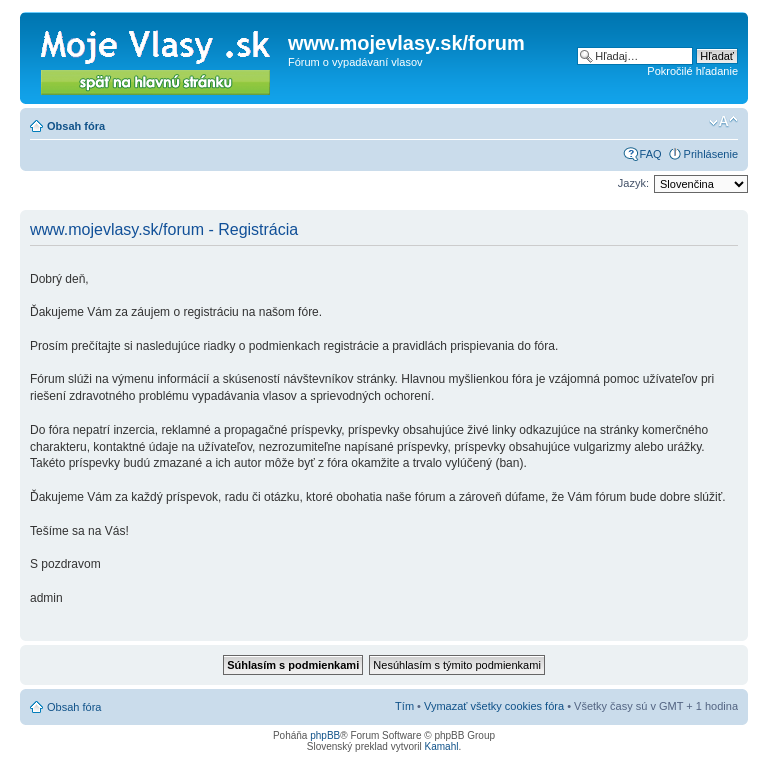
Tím (404, 706)
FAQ (651, 154)
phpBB (325, 735)
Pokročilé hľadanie (692, 71)
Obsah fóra (76, 126)
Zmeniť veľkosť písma (723, 122)
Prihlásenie (711, 154)
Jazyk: (633, 183)
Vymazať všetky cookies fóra (494, 706)
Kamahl (442, 746)
